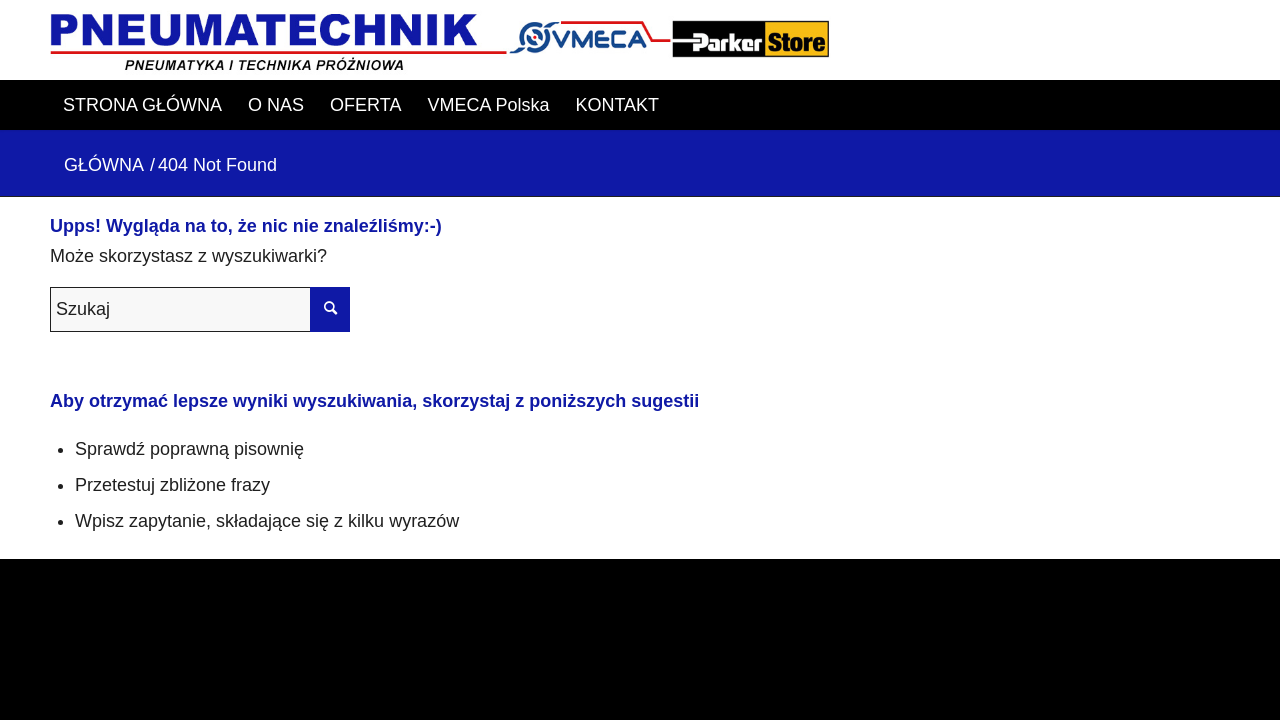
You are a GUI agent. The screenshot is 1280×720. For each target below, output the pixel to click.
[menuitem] (142, 105)
